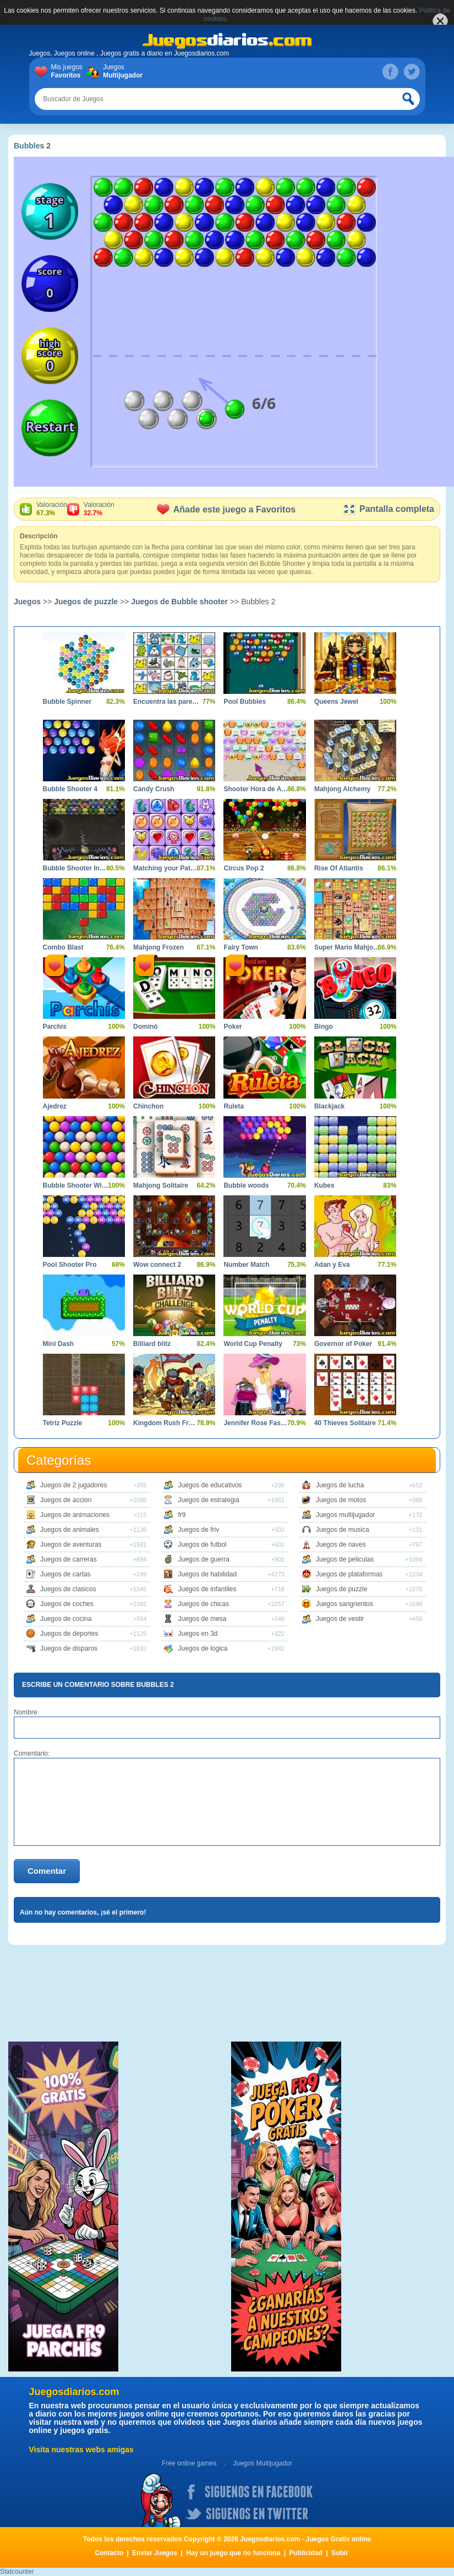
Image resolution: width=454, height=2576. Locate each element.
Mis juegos (69, 71)
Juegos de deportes (69, 1633)
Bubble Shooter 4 (70, 789)
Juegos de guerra (203, 1559)
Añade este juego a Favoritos (226, 509)
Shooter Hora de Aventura (256, 789)
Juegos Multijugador (262, 2463)
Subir (339, 2553)
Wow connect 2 (157, 1264)
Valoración (51, 509)
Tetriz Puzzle (63, 1423)
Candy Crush (153, 789)
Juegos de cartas (65, 1574)
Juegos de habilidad (207, 1574)
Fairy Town (240, 947)
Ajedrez (55, 1106)
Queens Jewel (336, 701)
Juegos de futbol (202, 1544)
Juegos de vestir (340, 1619)
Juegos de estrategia (208, 1500)
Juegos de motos (341, 1500)
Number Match (246, 1264)
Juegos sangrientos (344, 1604)
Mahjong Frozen (158, 947)
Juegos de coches (67, 1604)
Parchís (55, 1026)
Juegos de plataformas (349, 1574)
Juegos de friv (198, 1530)
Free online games (189, 2463)
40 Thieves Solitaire (345, 1423)
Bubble (27, 145)
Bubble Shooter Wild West (75, 1185)
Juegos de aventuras (70, 1544)
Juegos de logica (202, 1648)
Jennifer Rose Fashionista (256, 1423)
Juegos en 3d (197, 1633)
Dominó (145, 1026)
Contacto (109, 2553)
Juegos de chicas (203, 1604)
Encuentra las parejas (166, 701)
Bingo (323, 1026)
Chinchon (148, 1106)
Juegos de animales (69, 1530)
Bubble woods (246, 1185)
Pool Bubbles (244, 701)
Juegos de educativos (210, 1485)
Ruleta (233, 1106)
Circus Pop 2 (243, 868)
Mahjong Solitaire (160, 1185)
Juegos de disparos (68, 1648)
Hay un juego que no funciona (233, 2553)
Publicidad (306, 2553)
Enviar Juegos (154, 2553)
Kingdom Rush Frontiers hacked (166, 1423)
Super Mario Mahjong (347, 947)
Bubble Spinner (67, 701)
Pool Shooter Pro (70, 1264)
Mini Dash (58, 1344)
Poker (232, 1026)
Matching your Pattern (166, 868)
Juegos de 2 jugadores (73, 1485)
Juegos (121, 71)
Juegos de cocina (65, 1619)
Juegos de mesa (202, 1619)
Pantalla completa (388, 509)
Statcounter (17, 2571)
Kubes (324, 1185)
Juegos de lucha (340, 1485)
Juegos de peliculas (345, 1559)
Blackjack (329, 1106)
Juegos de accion (65, 1500)
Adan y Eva (332, 1264)
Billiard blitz (152, 1344)
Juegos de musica (342, 1530)
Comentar (47, 1871)
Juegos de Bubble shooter (179, 601)
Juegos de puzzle (86, 601)
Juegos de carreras (68, 1559)
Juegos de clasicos (68, 1589)
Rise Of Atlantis (338, 868)
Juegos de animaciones (75, 1515)
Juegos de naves (341, 1544)
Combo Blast (63, 947)
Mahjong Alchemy (342, 789)
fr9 (181, 1515)
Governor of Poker (343, 1344)
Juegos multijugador (345, 1515)
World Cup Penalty (252, 1344)
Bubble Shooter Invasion (75, 868)
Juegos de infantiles (207, 1589)
